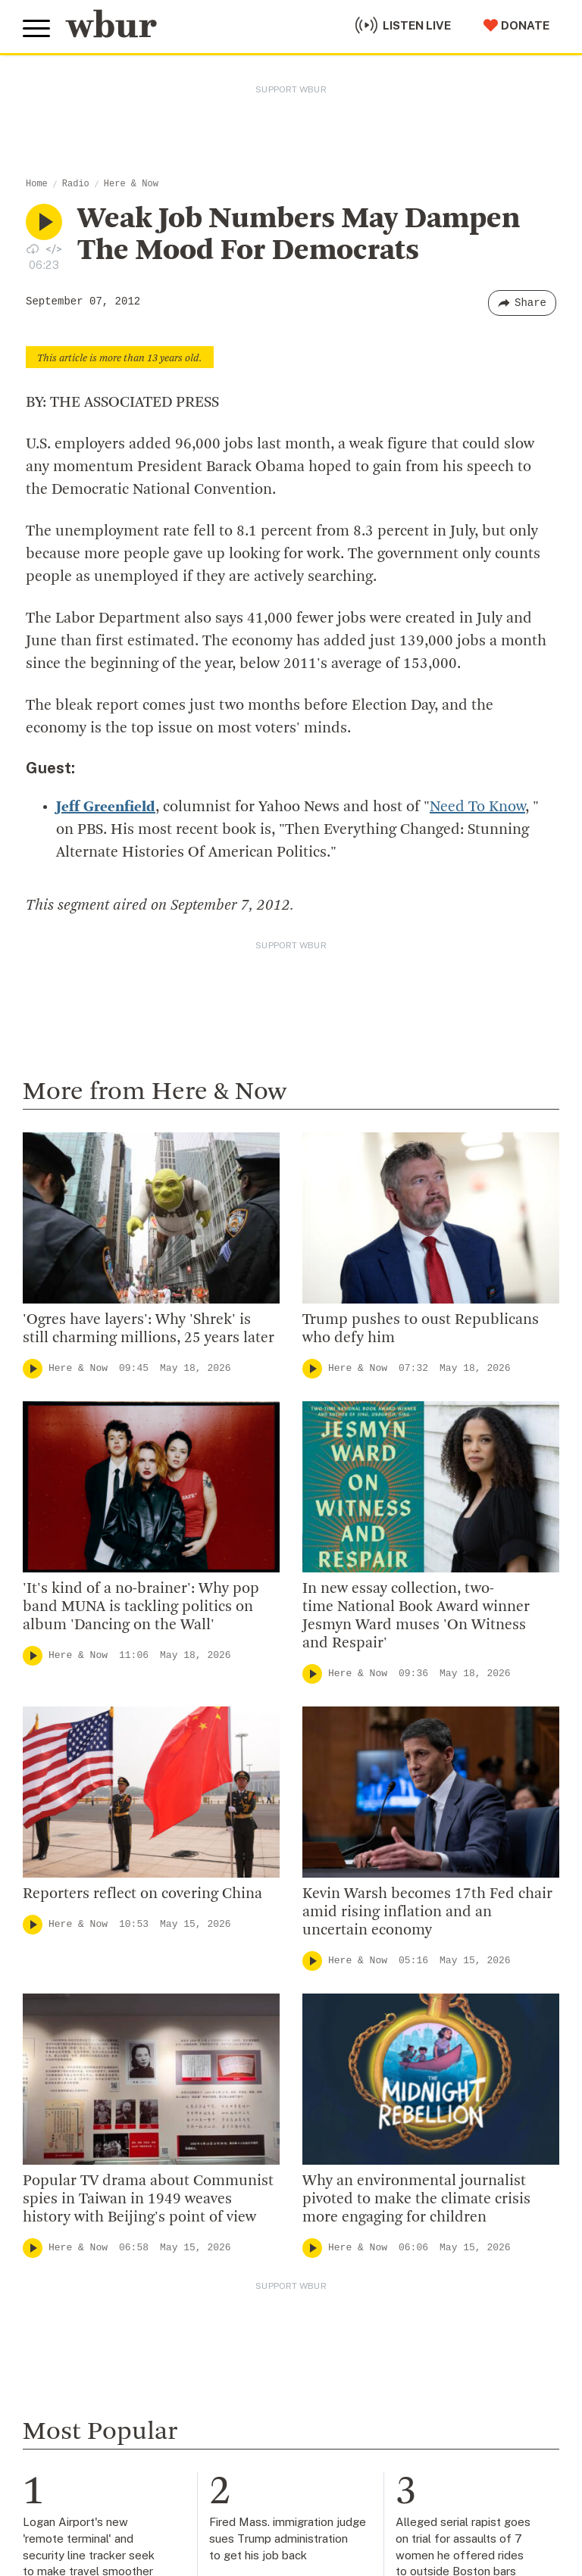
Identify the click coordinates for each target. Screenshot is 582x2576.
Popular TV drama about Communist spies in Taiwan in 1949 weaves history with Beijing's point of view (148, 2199)
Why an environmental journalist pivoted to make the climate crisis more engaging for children (416, 2199)
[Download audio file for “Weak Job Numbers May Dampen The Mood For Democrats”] (33, 248)
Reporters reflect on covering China (142, 1894)
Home (37, 184)
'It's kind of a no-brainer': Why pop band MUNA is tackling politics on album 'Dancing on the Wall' (141, 1607)
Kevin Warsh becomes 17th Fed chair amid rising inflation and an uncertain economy (427, 1912)
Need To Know (477, 807)
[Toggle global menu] (36, 29)
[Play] (32, 1369)
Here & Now (131, 184)
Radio (75, 184)
